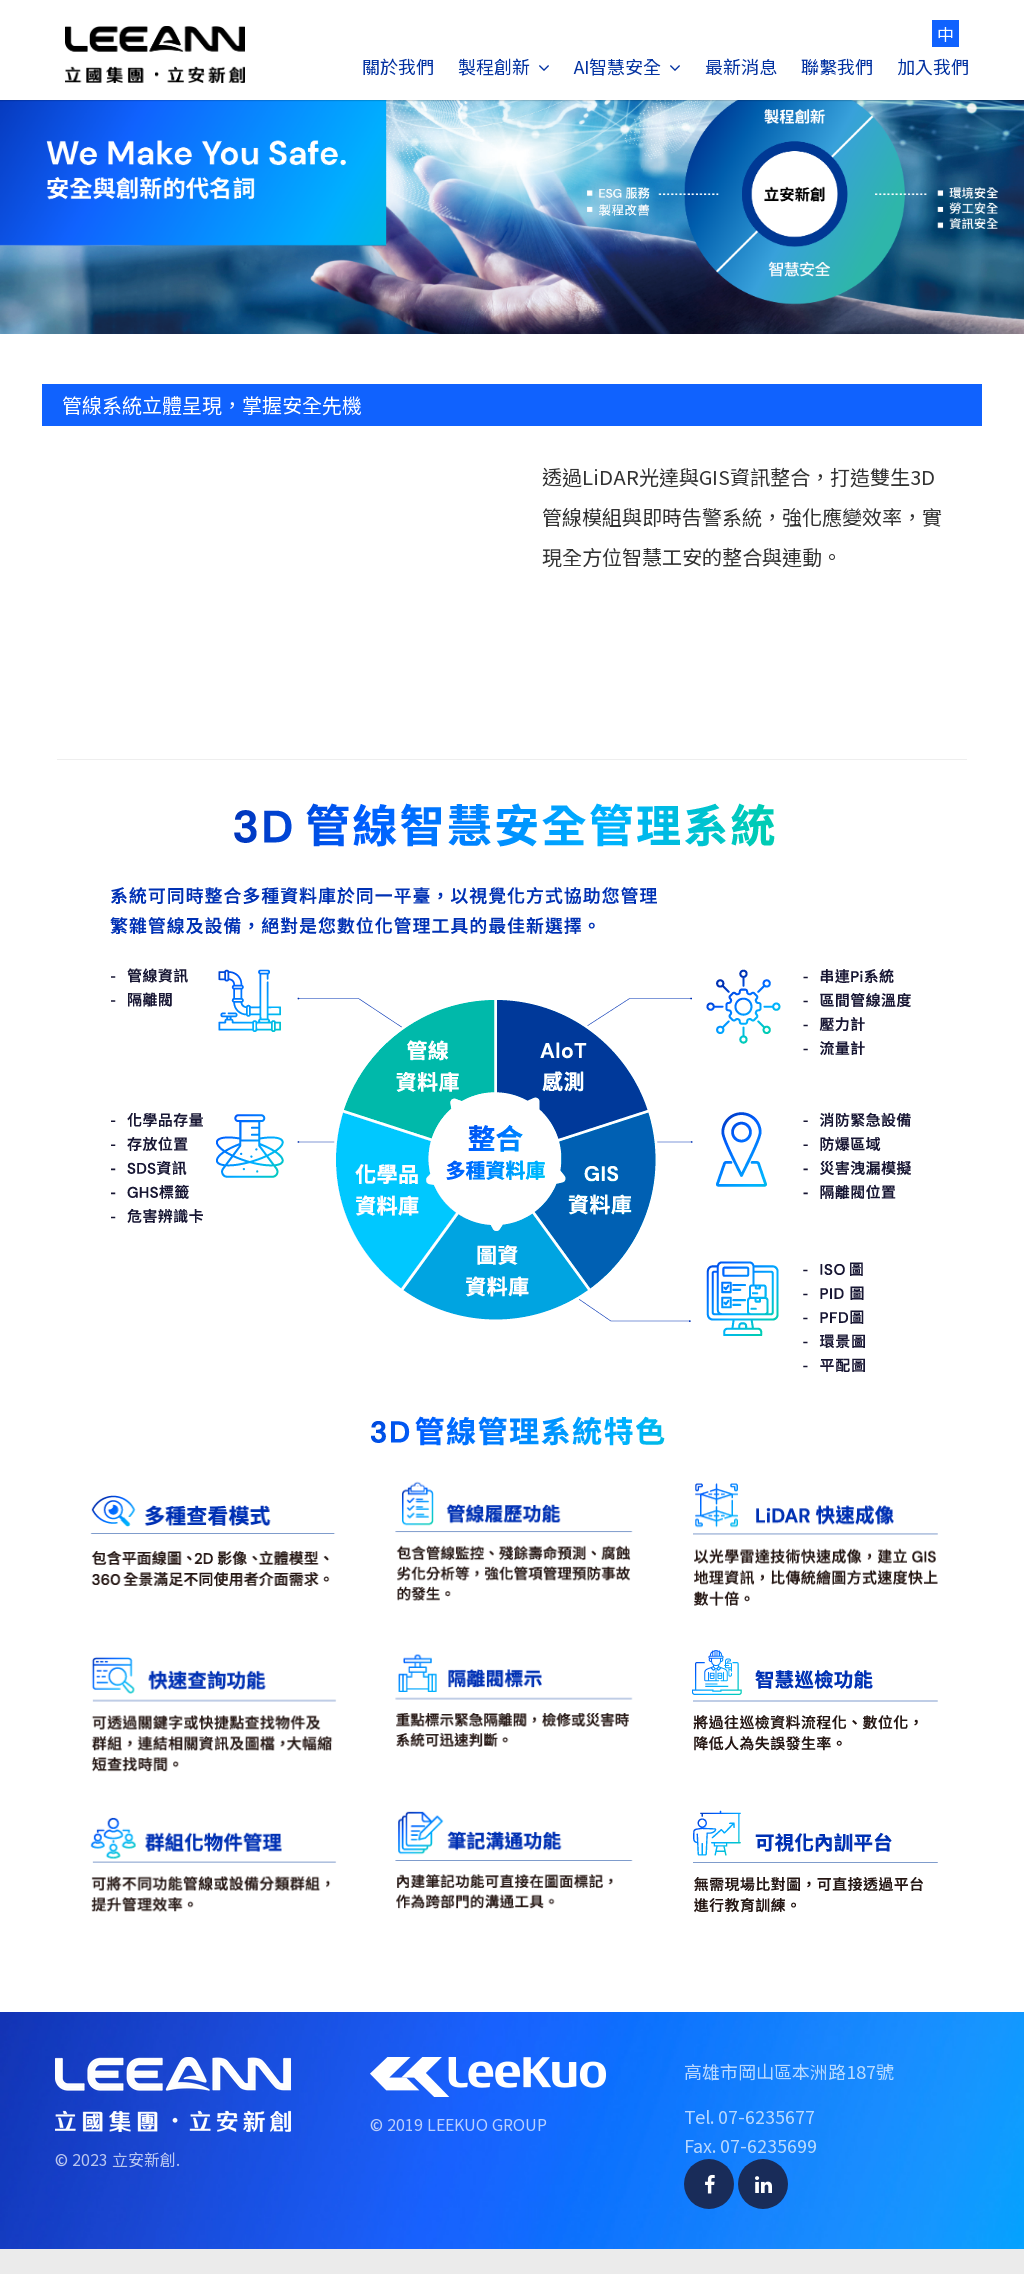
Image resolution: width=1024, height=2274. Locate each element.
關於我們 (398, 66)
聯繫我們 (837, 66)
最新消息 (741, 66)
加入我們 (933, 66)
